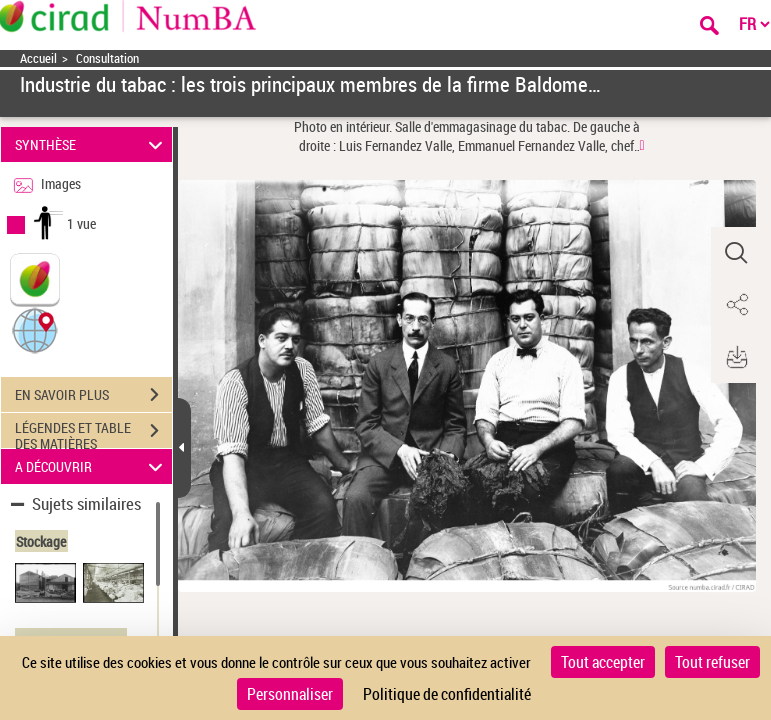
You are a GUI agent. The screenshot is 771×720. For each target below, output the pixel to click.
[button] (35, 329)
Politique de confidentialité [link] (447, 694)
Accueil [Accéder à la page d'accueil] (38, 58)
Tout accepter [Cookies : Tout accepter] (603, 662)
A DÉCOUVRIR (91, 466)
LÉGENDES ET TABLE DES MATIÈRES (93, 433)
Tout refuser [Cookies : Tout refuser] (712, 662)
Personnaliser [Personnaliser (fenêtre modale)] (290, 694)
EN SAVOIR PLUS (93, 395)
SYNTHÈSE (91, 144)
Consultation (107, 58)
